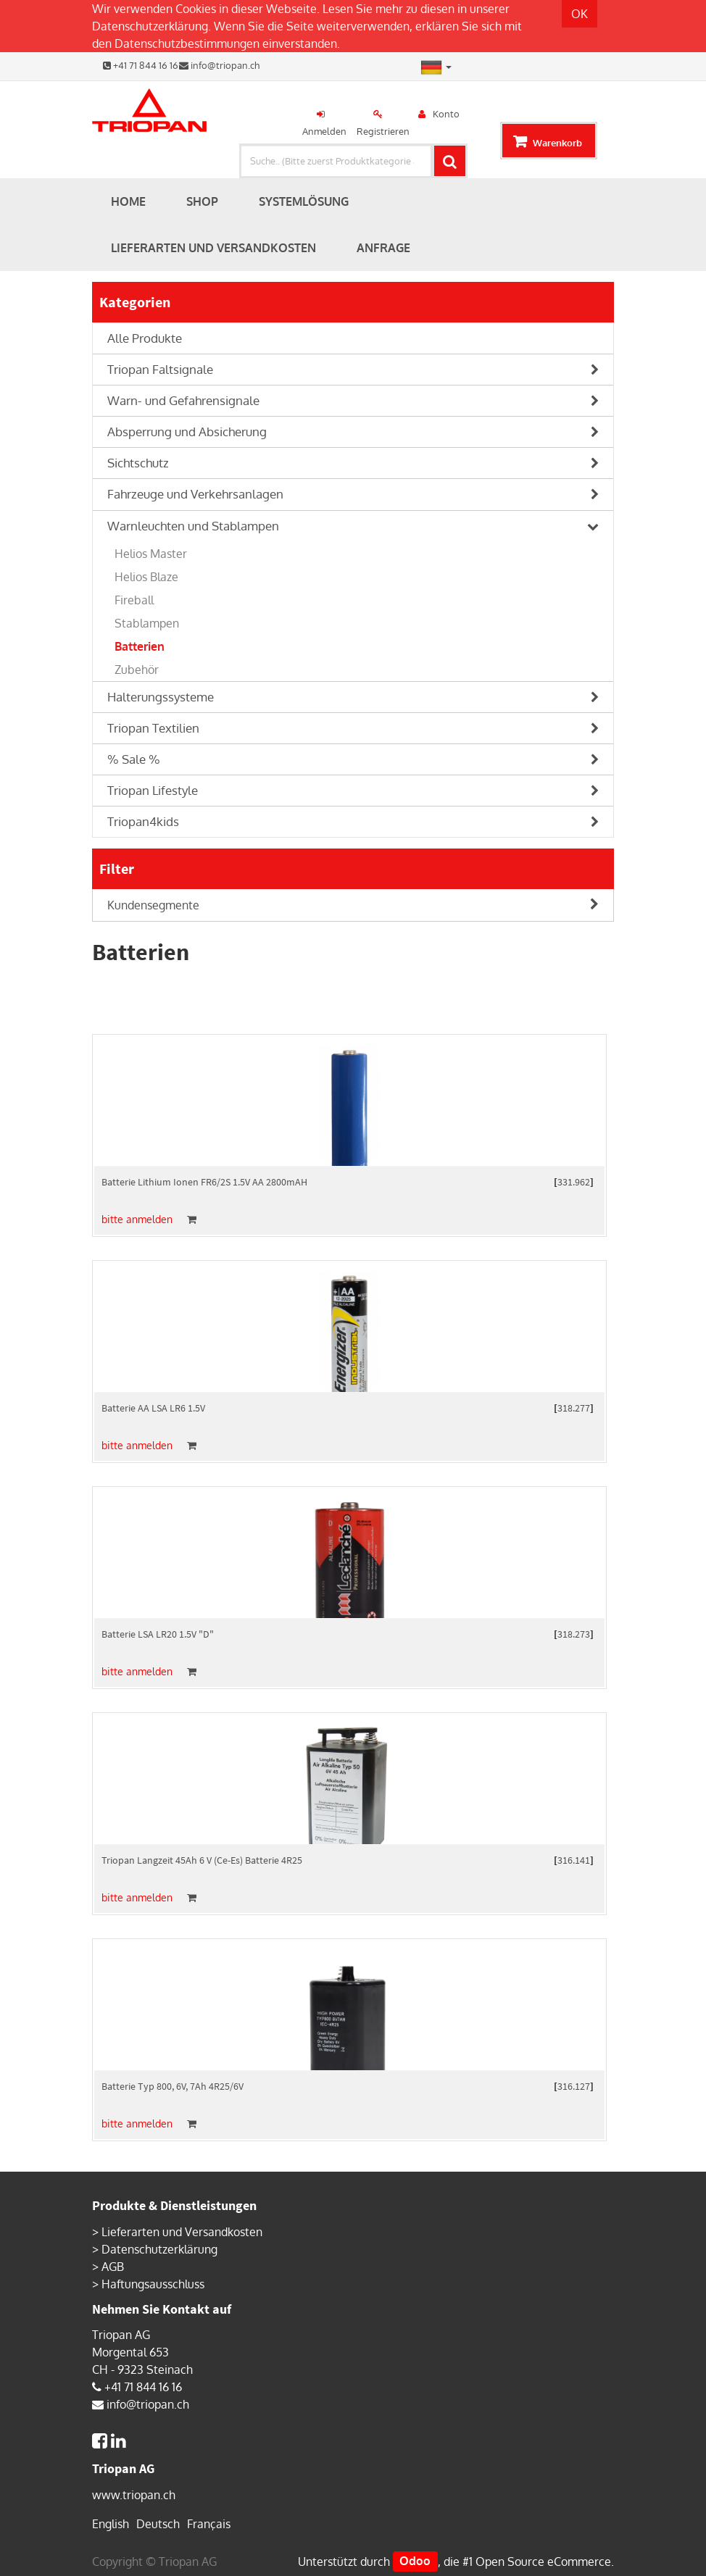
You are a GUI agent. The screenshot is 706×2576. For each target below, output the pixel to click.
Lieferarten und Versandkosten (181, 2232)
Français (209, 2524)
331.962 (573, 1181)
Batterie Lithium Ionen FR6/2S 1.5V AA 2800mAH (204, 1181)
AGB (112, 2266)
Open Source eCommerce (543, 2561)
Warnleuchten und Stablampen (193, 525)
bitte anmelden (137, 1219)
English (110, 2524)
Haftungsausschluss (152, 2284)
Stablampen (147, 623)
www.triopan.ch (133, 2495)
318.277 (573, 1407)
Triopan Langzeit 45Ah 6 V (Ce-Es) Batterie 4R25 (201, 1860)
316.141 (573, 1860)
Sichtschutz (138, 462)
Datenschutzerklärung (150, 26)
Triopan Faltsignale (160, 369)
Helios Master (151, 553)
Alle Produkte (144, 338)
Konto (446, 114)
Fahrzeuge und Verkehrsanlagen (195, 493)
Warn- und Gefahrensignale (183, 400)
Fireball (134, 600)
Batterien (140, 646)
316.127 (573, 2086)
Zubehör (137, 669)
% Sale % (133, 759)
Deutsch (158, 2524)
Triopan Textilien (153, 727)
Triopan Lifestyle (152, 790)
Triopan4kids (143, 821)
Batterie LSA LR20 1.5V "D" (157, 1634)
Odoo (415, 2561)
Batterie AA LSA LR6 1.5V (153, 1407)
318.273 (573, 1634)
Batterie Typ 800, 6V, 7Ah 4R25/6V (172, 2086)
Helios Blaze (146, 577)
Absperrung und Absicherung (187, 431)
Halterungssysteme (160, 696)
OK (579, 14)
